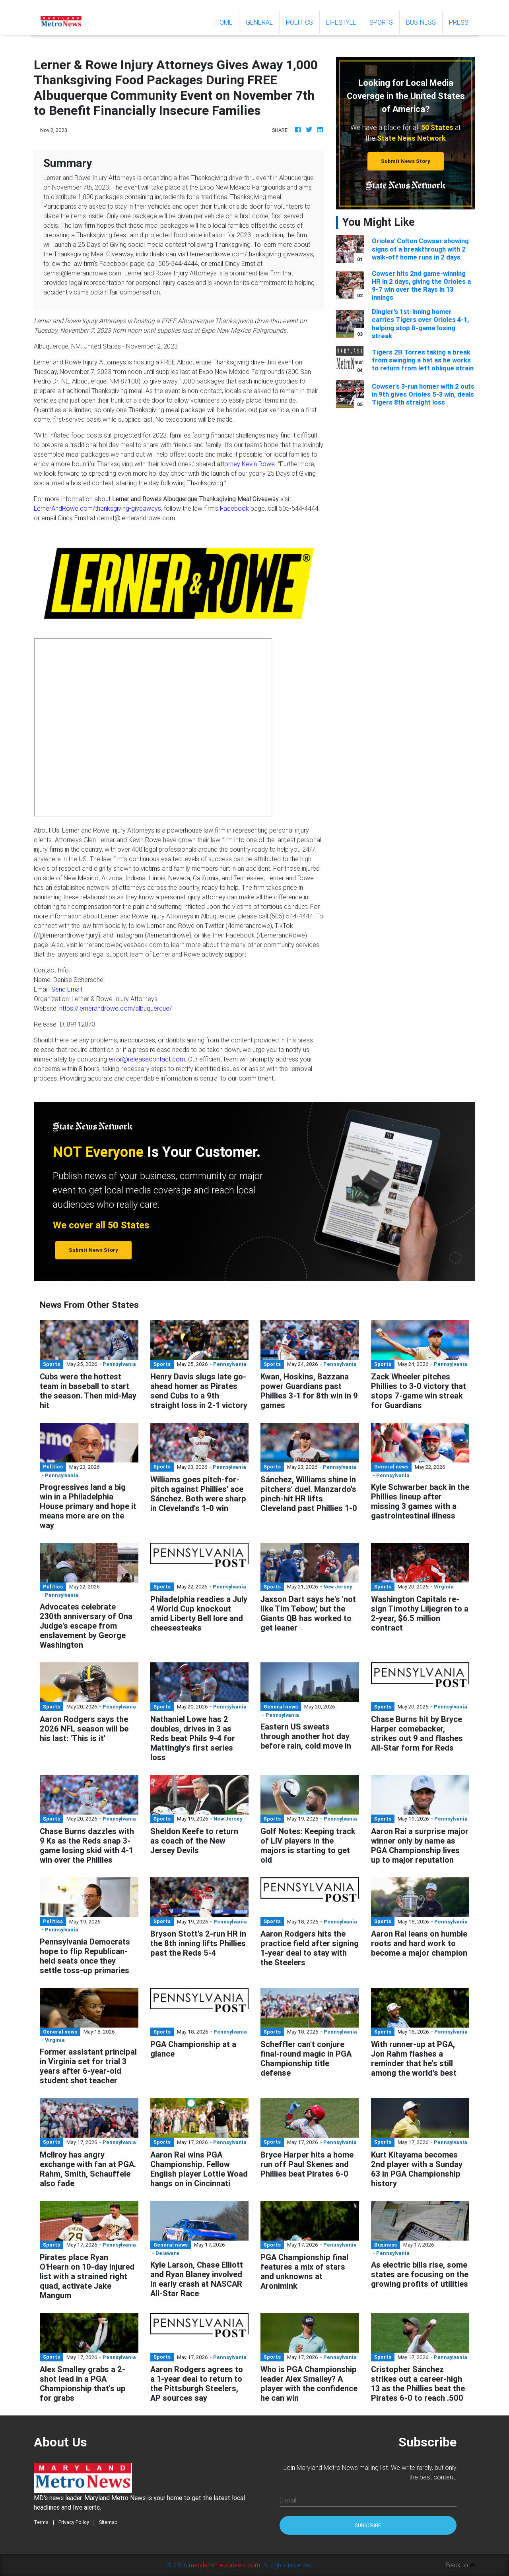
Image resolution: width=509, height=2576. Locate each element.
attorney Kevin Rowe (246, 464)
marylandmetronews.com (224, 2565)
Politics (299, 22)
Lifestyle (341, 22)
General (259, 22)
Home (227, 21)
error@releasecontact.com (147, 1059)
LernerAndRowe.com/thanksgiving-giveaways (97, 508)
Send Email (66, 989)
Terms (41, 2522)
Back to (460, 2565)
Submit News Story (405, 161)
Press (458, 22)
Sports (381, 22)
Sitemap (108, 2522)
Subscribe (368, 2525)
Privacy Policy (73, 2522)
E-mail (288, 2500)
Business (421, 22)
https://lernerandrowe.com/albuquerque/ (115, 1008)
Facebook (234, 508)
